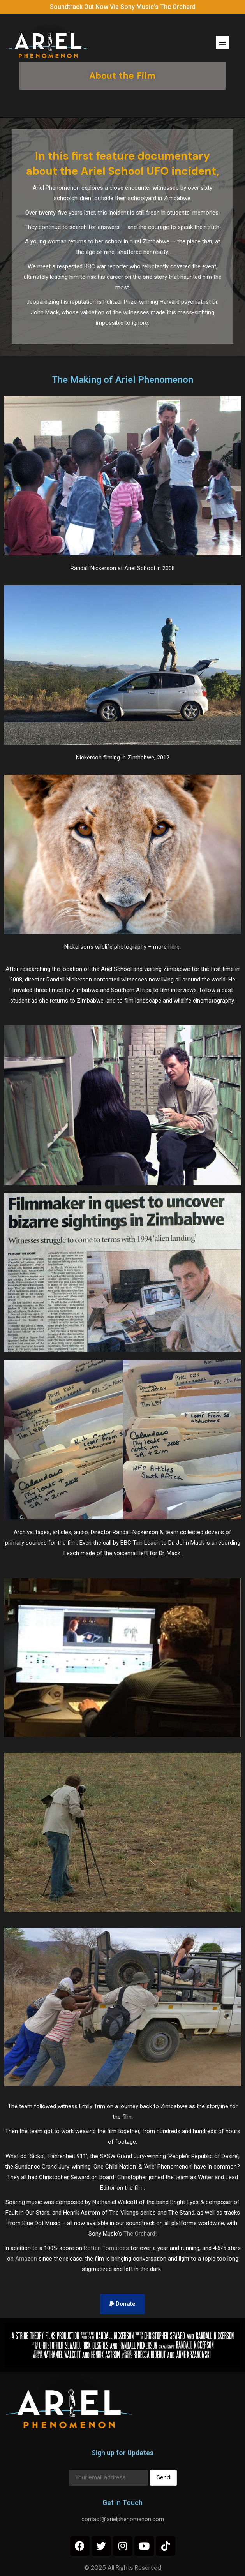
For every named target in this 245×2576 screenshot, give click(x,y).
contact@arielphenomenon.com (122, 2519)
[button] (222, 42)
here (174, 946)
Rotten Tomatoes (106, 2248)
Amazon (26, 2258)
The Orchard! (140, 2233)
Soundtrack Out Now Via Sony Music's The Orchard (123, 7)
